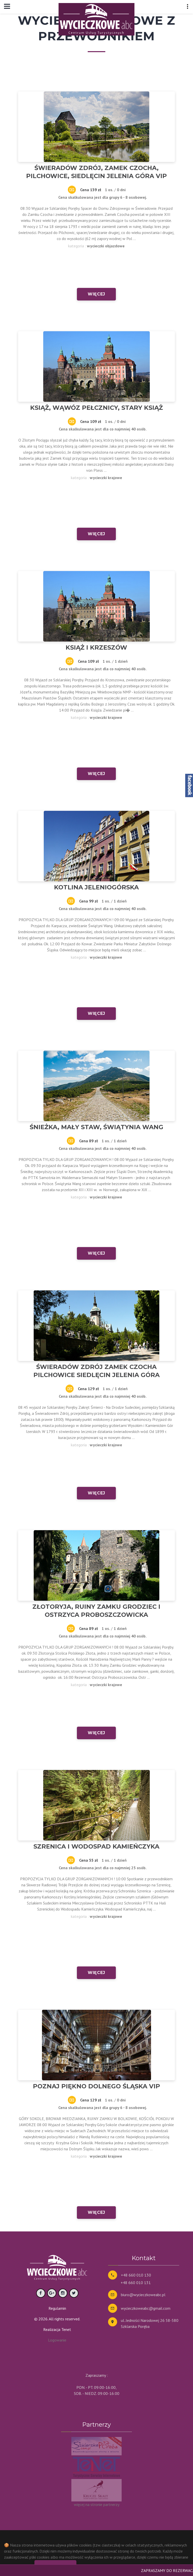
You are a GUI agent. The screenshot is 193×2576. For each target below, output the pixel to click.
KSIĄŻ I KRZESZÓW (96, 647)
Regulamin (57, 2308)
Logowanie (57, 2340)
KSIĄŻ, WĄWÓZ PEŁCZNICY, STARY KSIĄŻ (96, 407)
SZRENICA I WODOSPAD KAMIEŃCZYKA (96, 1846)
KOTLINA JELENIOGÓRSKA (96, 887)
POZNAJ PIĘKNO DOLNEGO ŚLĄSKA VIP (96, 2086)
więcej (96, 294)
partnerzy (111, 2504)
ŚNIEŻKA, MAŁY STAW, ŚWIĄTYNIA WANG (96, 1127)
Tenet (66, 2329)
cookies (85, 2545)
